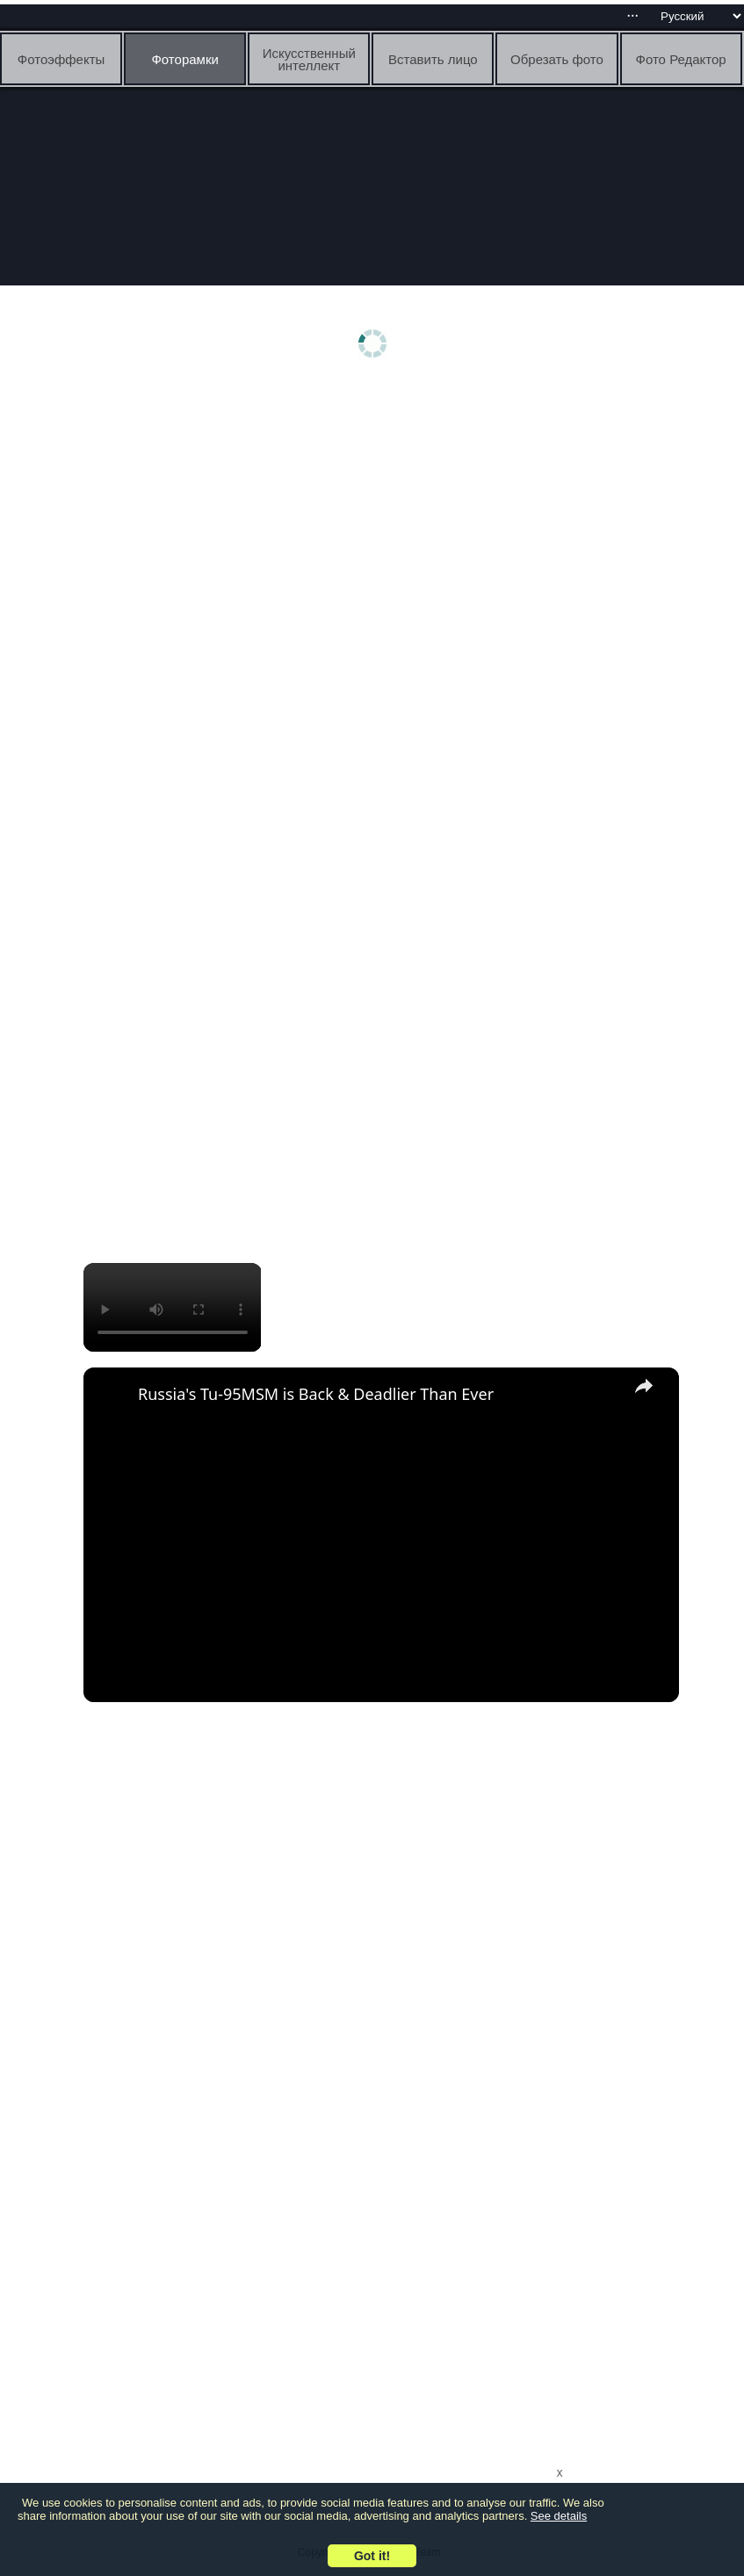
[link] (111, 1395)
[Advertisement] (376, 524)
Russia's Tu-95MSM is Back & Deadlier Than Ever (316, 1393)
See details (559, 2515)
